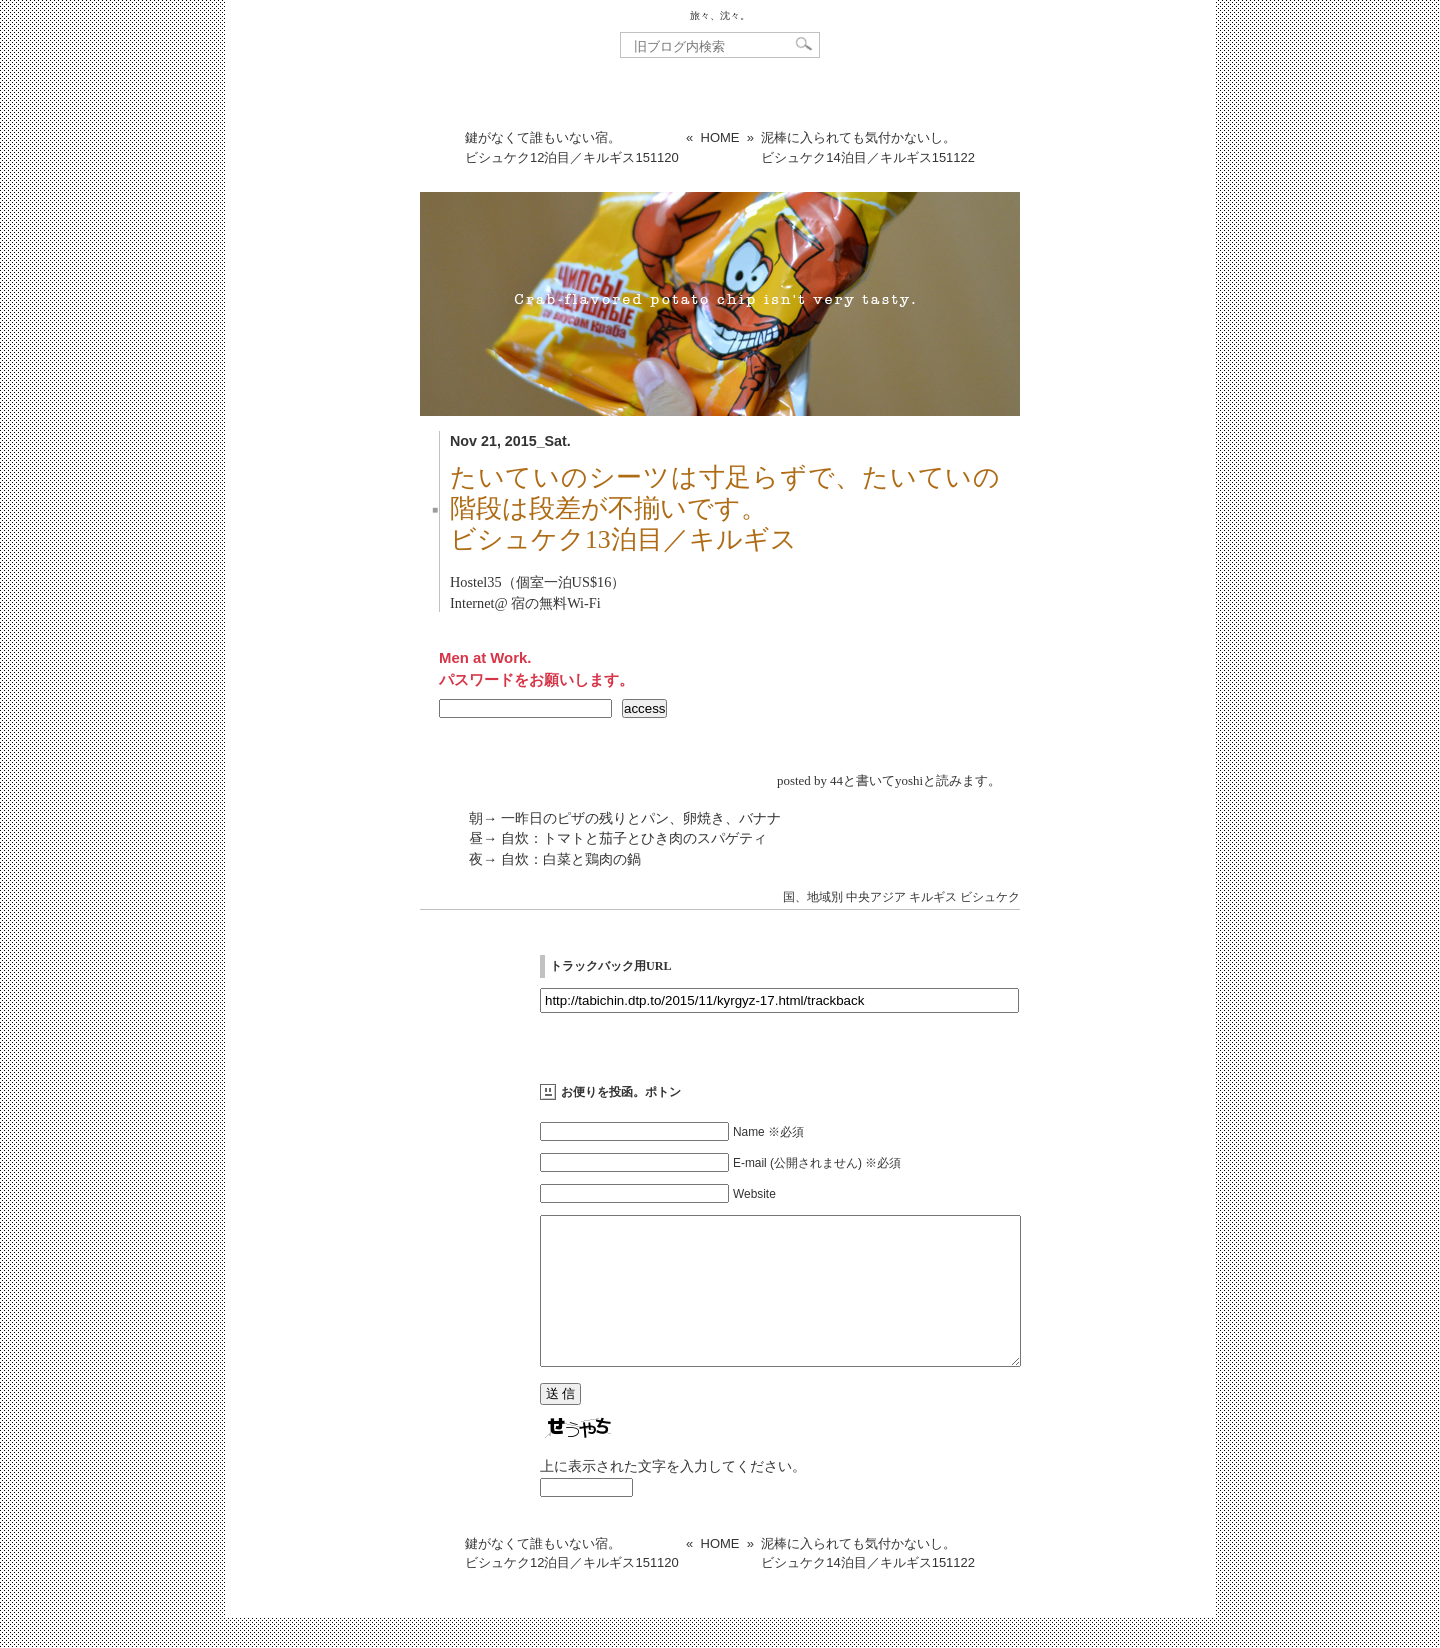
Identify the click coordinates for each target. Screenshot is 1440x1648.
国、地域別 (813, 897)
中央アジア (876, 897)
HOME (720, 137)
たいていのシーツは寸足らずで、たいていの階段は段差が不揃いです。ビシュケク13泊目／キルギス (725, 508)
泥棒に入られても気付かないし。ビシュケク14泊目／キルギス (868, 147)
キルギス (933, 897)
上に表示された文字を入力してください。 (673, 1496)
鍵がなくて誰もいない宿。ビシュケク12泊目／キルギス (572, 147)
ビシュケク (990, 897)
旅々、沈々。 (720, 15)
